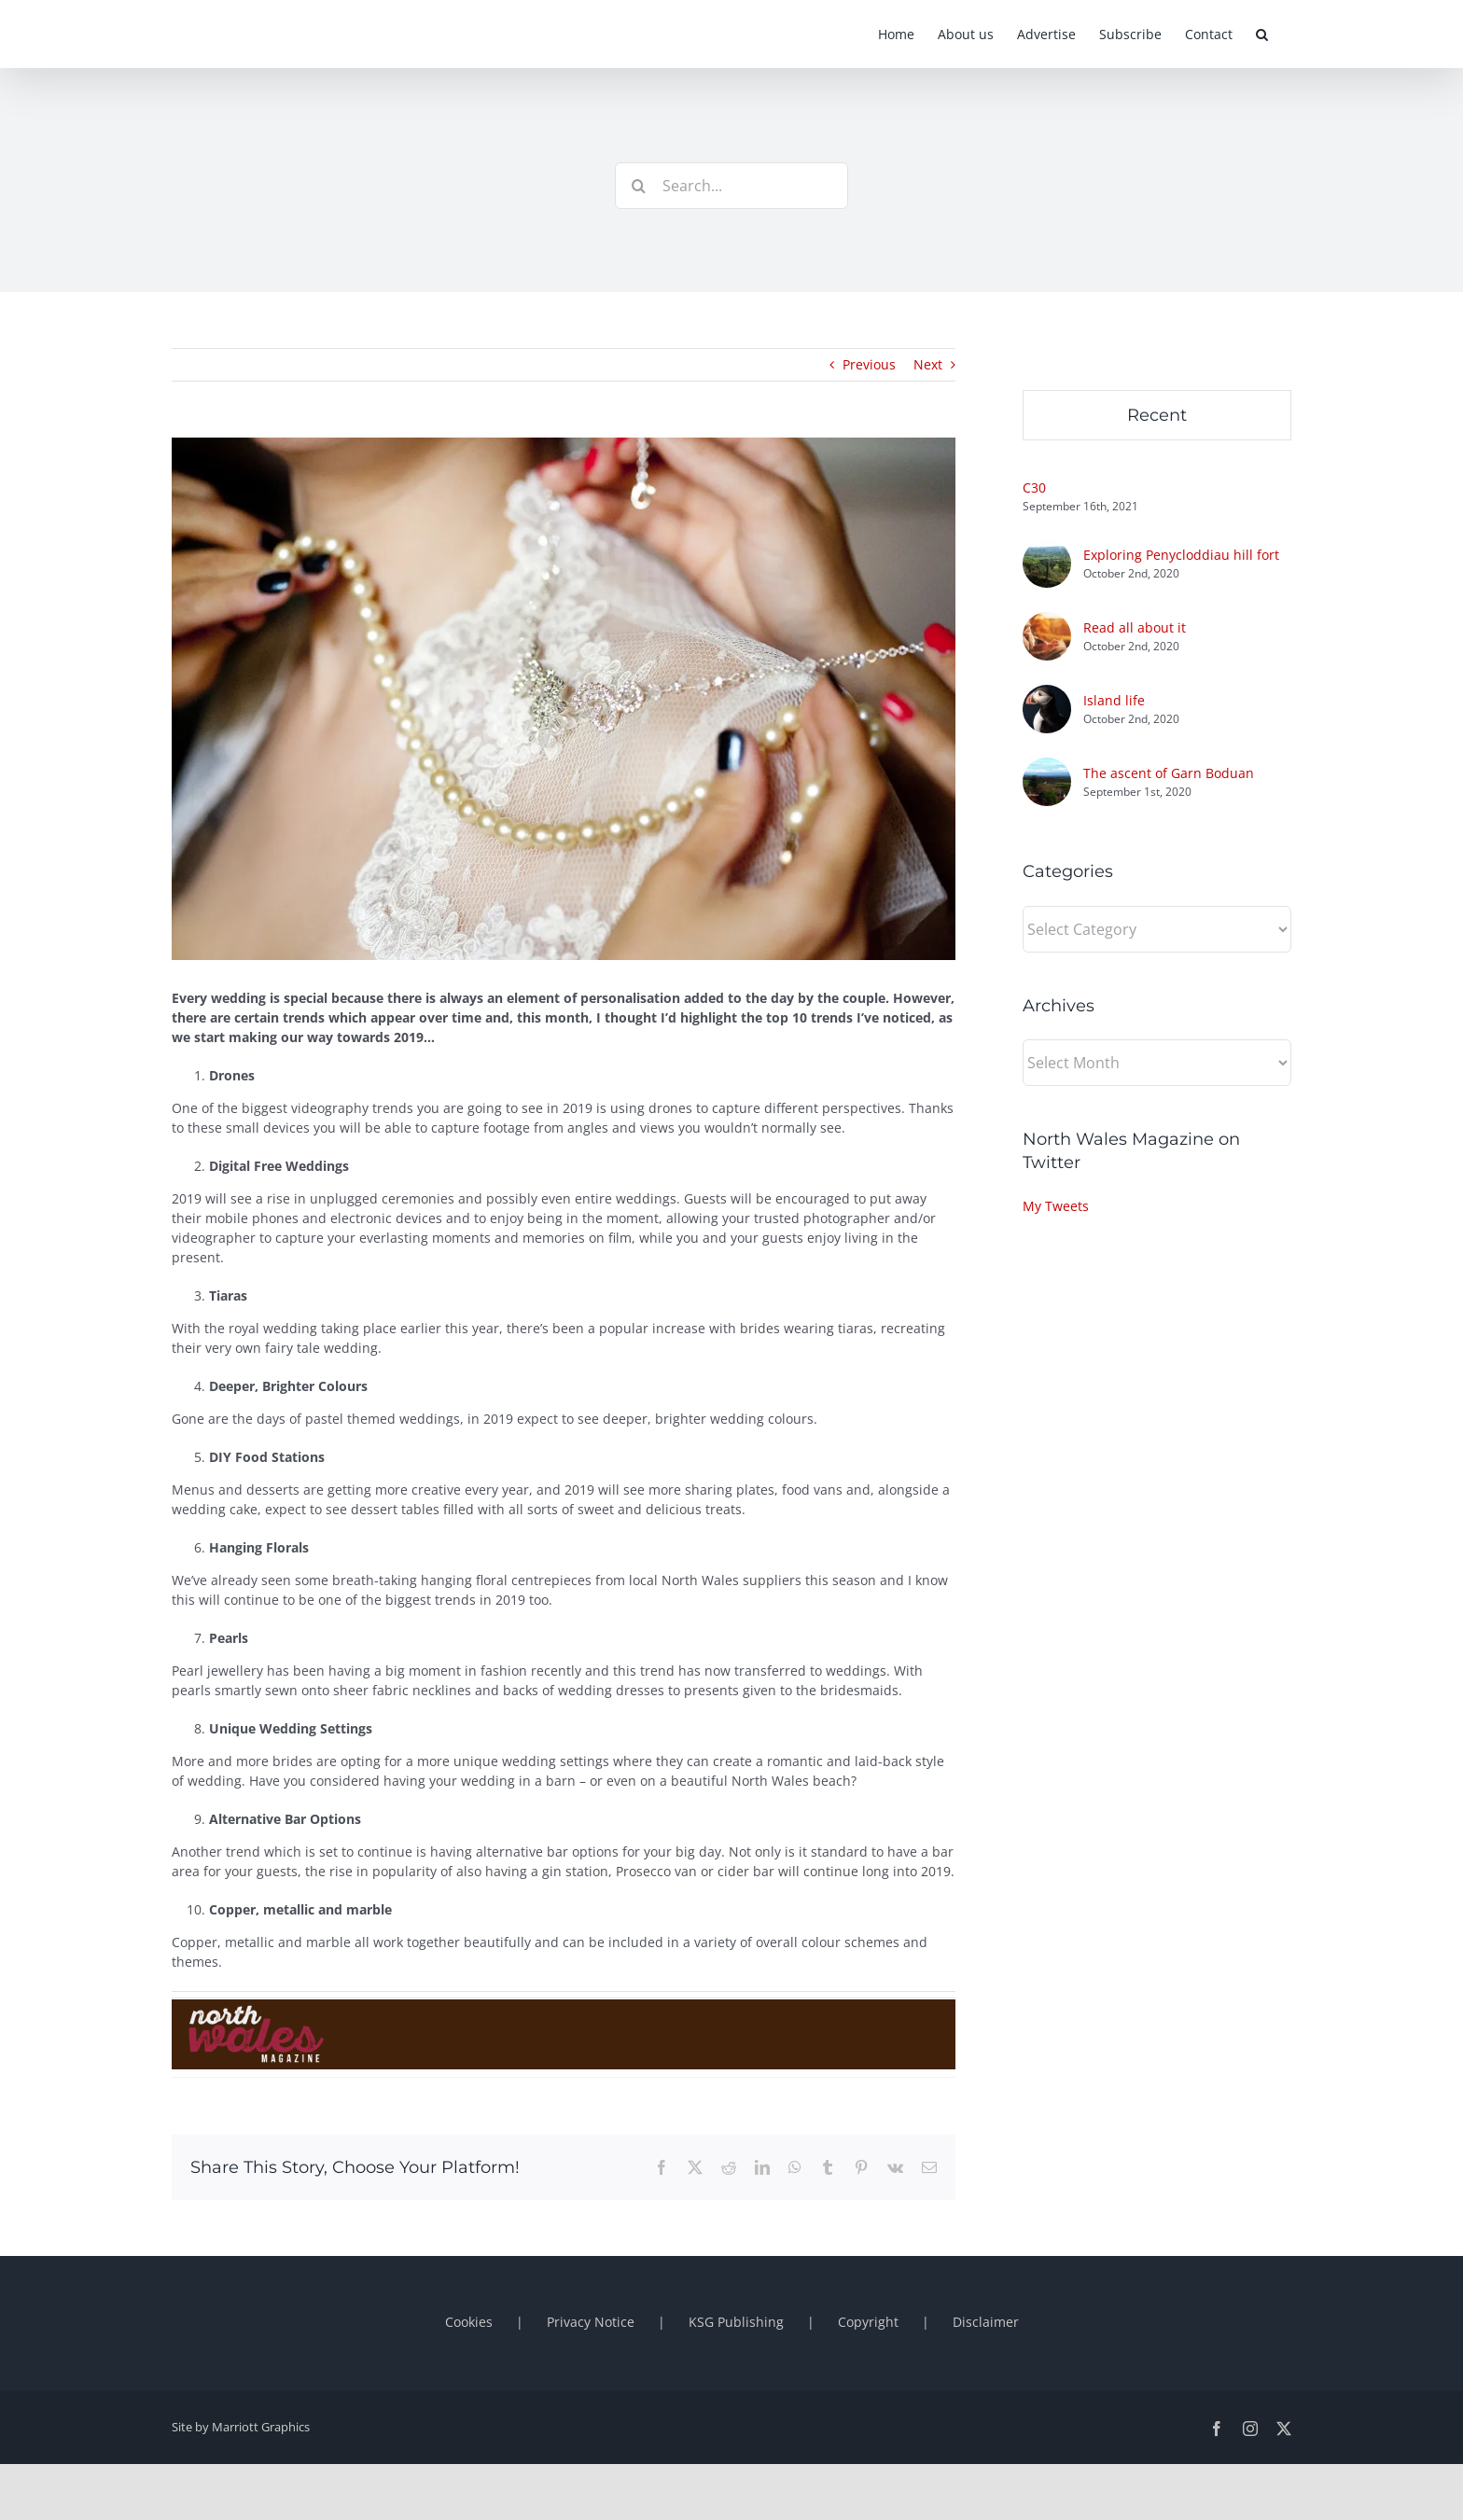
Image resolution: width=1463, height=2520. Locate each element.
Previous (869, 364)
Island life (1114, 700)
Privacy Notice (590, 2322)
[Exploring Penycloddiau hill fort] (1047, 549)
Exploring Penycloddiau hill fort (1181, 555)
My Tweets (1056, 1206)
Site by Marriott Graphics (241, 2426)
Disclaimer (986, 2322)
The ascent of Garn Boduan (1168, 773)
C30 (1034, 487)
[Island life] (1047, 694)
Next (927, 364)
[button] (1262, 34)
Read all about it (1134, 627)
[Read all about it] (1047, 622)
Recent (1157, 415)
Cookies (469, 2322)
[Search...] (731, 185)
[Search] (638, 185)
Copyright (868, 2322)
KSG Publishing (736, 2322)
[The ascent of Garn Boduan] (1047, 767)
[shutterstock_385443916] (563, 699)
